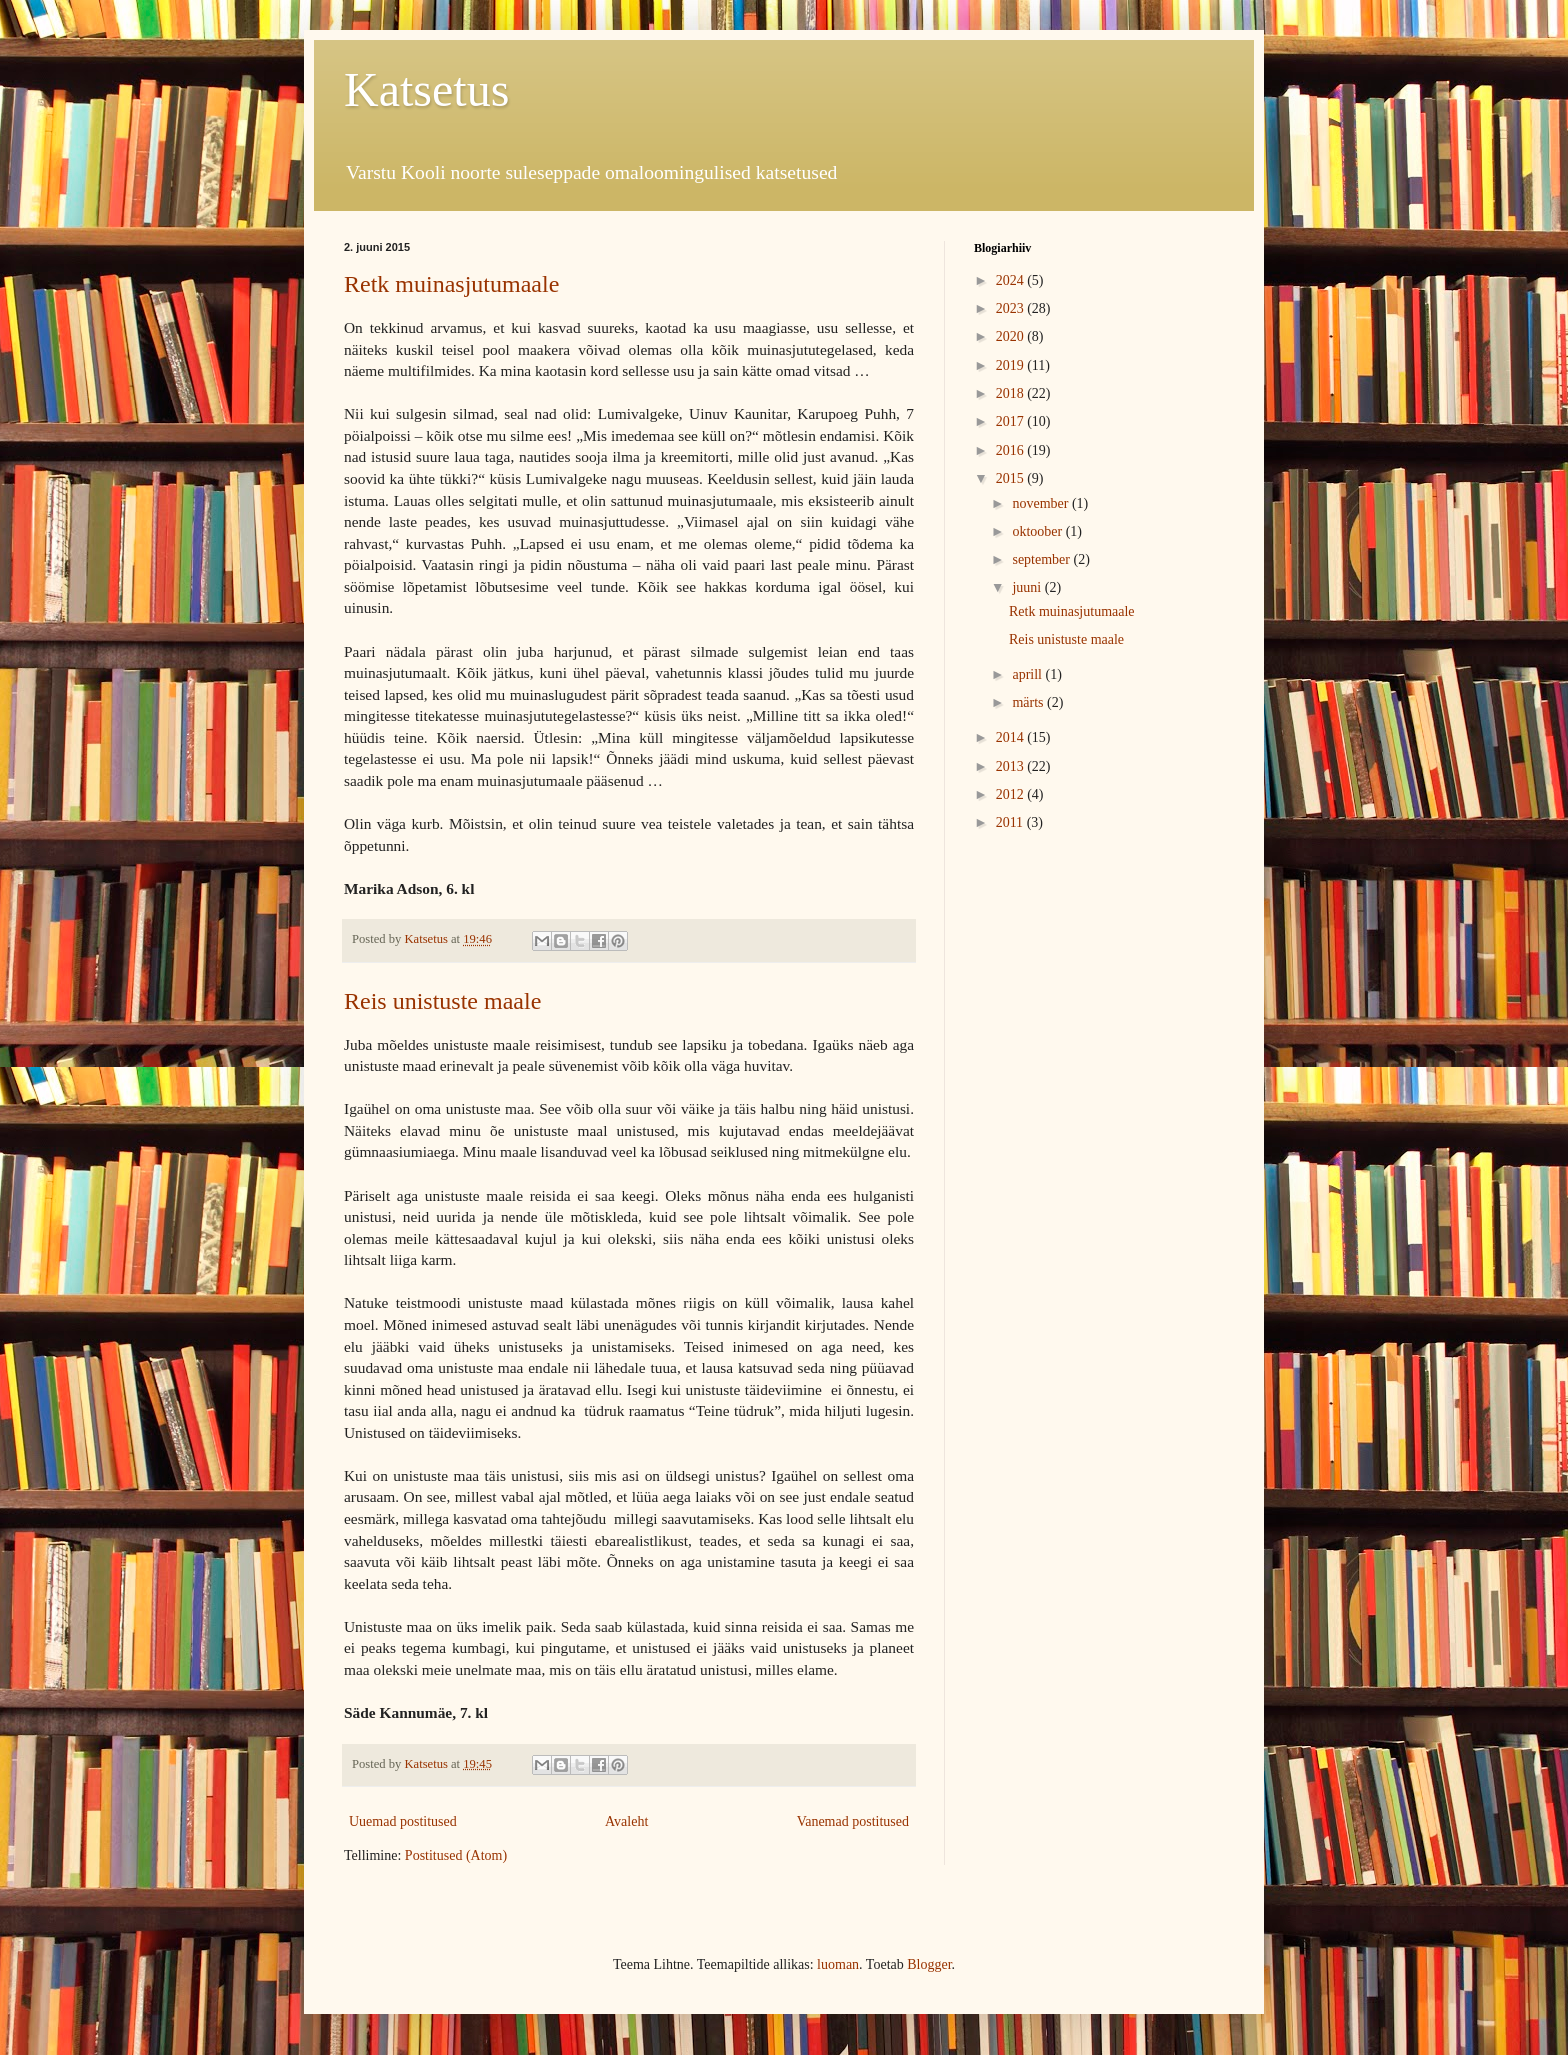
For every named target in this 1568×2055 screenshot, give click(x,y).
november (1041, 503)
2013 (1012, 766)
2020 (1012, 336)
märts (1029, 702)
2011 (1011, 822)
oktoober (1038, 531)
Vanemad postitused (853, 1821)
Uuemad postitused (403, 1821)
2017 (1012, 421)
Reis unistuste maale (442, 1001)
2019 (1012, 365)
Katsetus (426, 89)
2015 (1012, 478)
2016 (1012, 450)
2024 (1012, 280)
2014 (1012, 737)
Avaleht (626, 1821)
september (1042, 559)
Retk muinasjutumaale (451, 284)
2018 (1012, 393)
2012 (1012, 794)
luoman (838, 1964)
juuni (1028, 587)
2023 (1012, 308)
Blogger (929, 1964)
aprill (1028, 674)
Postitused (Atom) (456, 1855)
